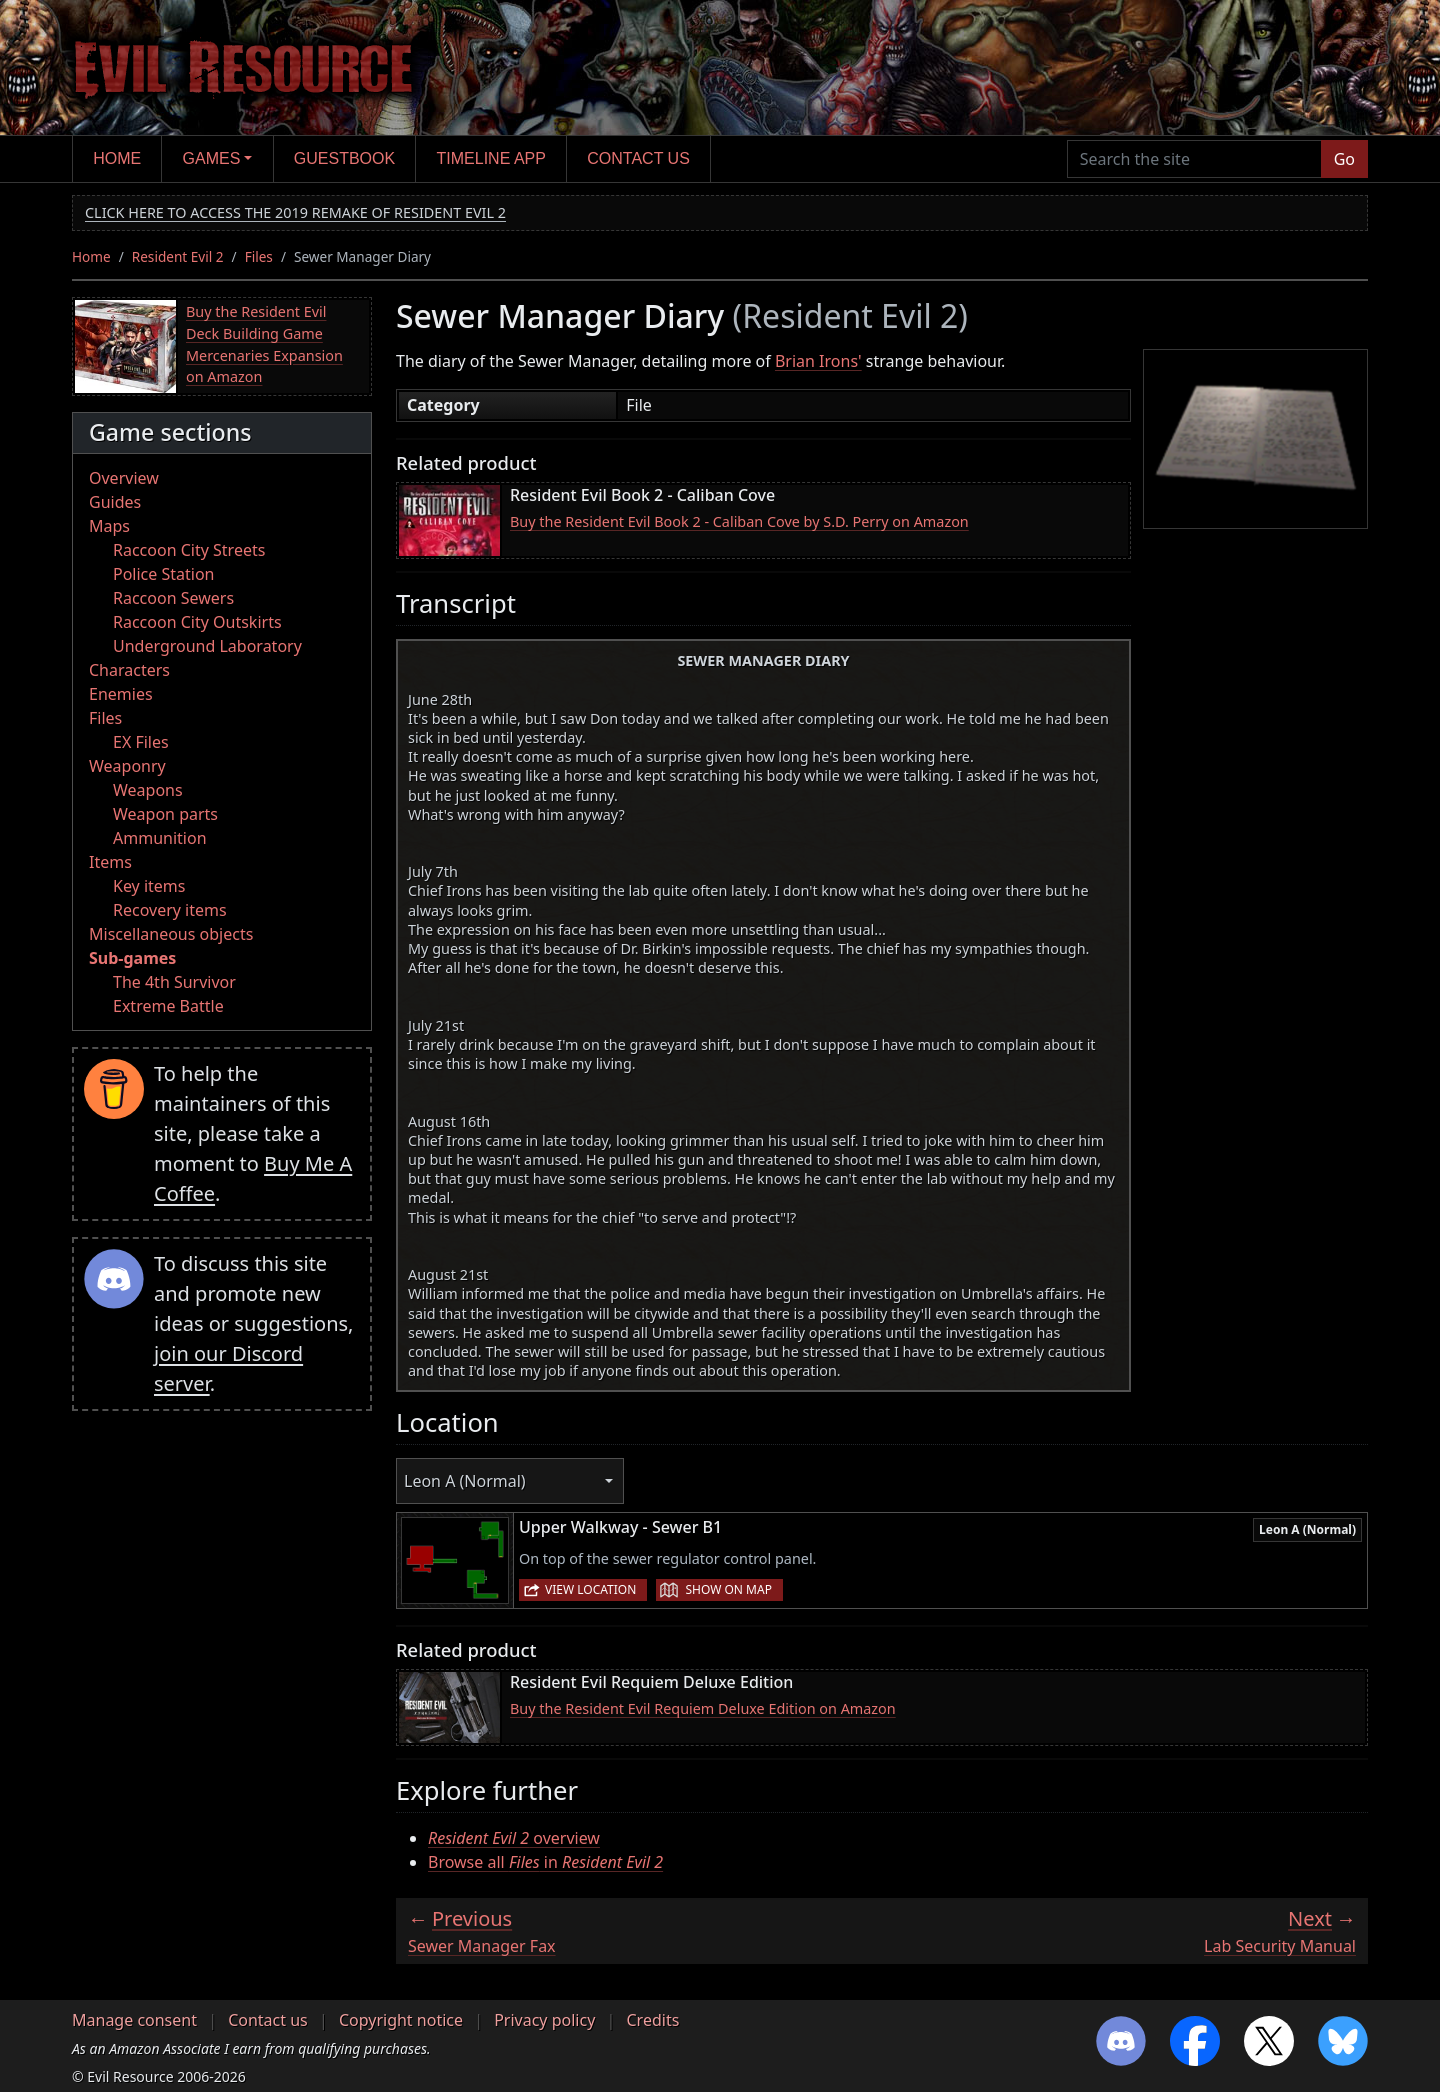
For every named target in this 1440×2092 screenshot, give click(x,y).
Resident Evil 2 (178, 256)
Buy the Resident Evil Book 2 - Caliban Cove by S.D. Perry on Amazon (739, 521)
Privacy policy (544, 2020)
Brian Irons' (818, 361)
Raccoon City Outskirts (197, 622)
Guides (115, 502)
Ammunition (160, 838)
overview (514, 1838)
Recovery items (170, 910)
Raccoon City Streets (189, 550)
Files (259, 256)
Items (110, 862)
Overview (124, 478)
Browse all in (545, 1862)
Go (1344, 159)
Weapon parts (165, 814)
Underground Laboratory (207, 646)
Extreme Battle (168, 1006)
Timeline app (491, 158)
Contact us (638, 158)
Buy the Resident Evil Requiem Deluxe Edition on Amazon (703, 1708)
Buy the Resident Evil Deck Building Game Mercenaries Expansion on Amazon (264, 344)
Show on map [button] (728, 1589)
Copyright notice (401, 2020)
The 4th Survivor (174, 982)
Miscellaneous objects (171, 934)
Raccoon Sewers (173, 598)
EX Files (141, 742)
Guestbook (344, 158)
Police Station (164, 574)
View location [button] (590, 1589)
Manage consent (134, 2020)
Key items (149, 886)
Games (212, 158)
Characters (129, 670)
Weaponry (127, 766)
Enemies (121, 694)
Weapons (148, 790)
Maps (109, 526)
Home (117, 158)
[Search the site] (1194, 159)
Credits (652, 2020)
